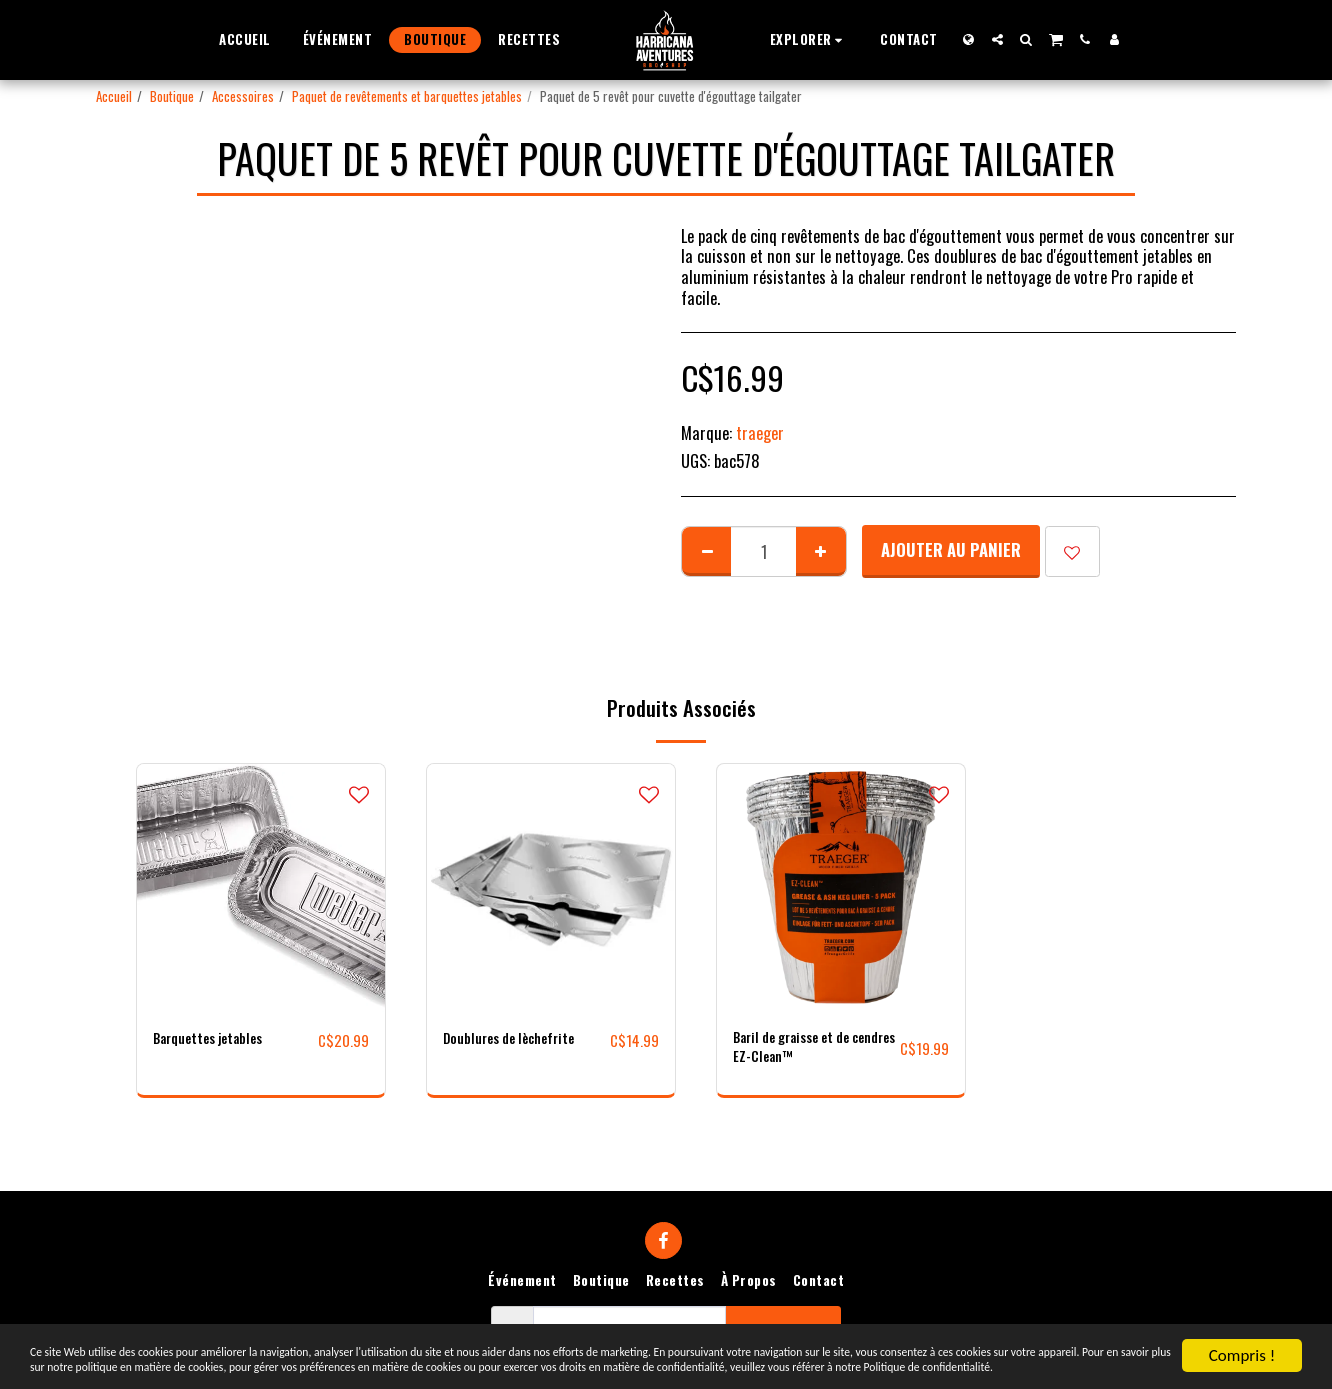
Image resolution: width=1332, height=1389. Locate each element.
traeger (760, 432)
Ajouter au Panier (951, 549)
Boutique (172, 96)
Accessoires (243, 96)
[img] (261, 888)
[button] (809, 39)
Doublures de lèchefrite (522, 1040)
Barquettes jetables (221, 1040)
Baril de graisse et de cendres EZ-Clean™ (805, 1052)
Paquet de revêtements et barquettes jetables (407, 96)
